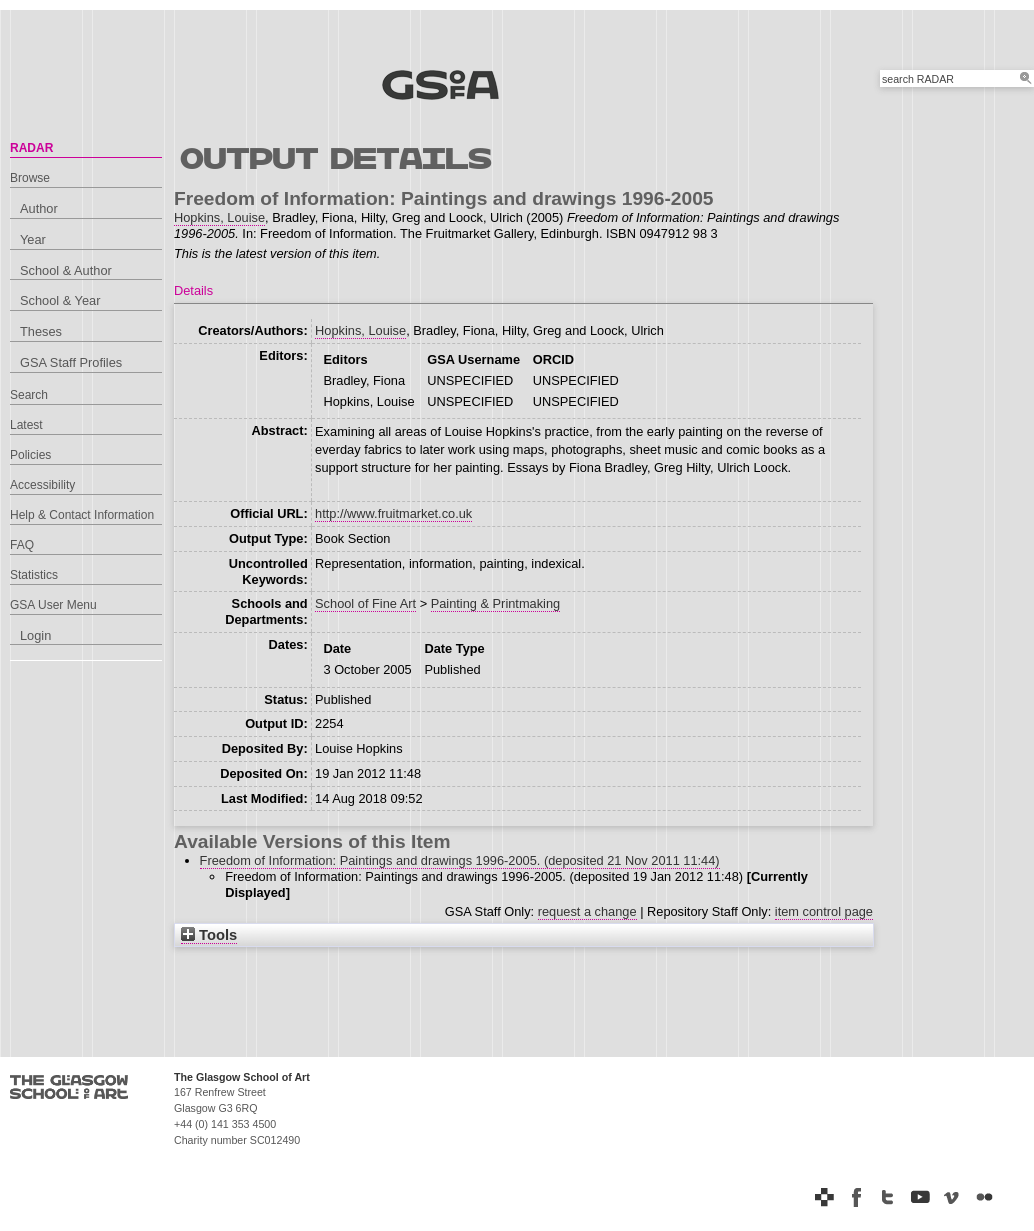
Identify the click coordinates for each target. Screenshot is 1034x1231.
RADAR (31, 148)
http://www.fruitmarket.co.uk (393, 513)
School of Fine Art (365, 603)
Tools (209, 935)
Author (39, 208)
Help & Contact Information (82, 515)
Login (35, 635)
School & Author (66, 270)
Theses (41, 331)
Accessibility (42, 485)
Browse (30, 178)
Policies (30, 455)
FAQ (22, 545)
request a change (587, 911)
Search (29, 395)
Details (193, 290)
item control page (824, 911)
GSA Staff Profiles (71, 362)
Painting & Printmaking (495, 603)
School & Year (60, 300)
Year (33, 239)
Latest (26, 425)
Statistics (34, 575)
